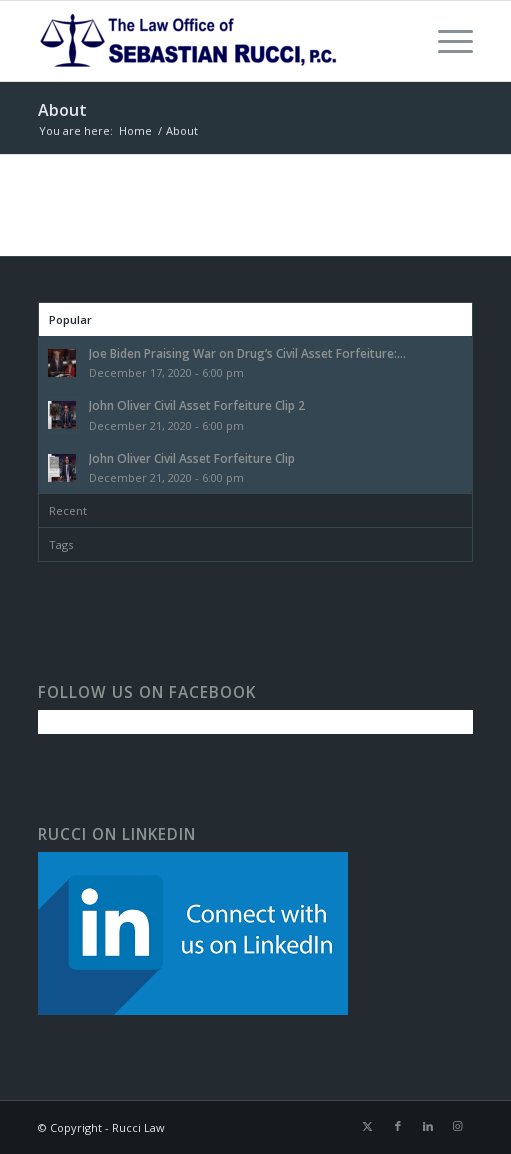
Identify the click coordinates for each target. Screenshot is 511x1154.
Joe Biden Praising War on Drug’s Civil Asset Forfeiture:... (247, 353)
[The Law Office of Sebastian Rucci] (211, 41)
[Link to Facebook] (398, 1126)
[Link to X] (368, 1126)
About (62, 110)
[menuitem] (445, 41)
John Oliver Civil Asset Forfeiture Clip (192, 458)
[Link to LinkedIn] (428, 1126)
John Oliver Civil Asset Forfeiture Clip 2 (197, 405)
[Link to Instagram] (458, 1126)
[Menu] (445, 41)
